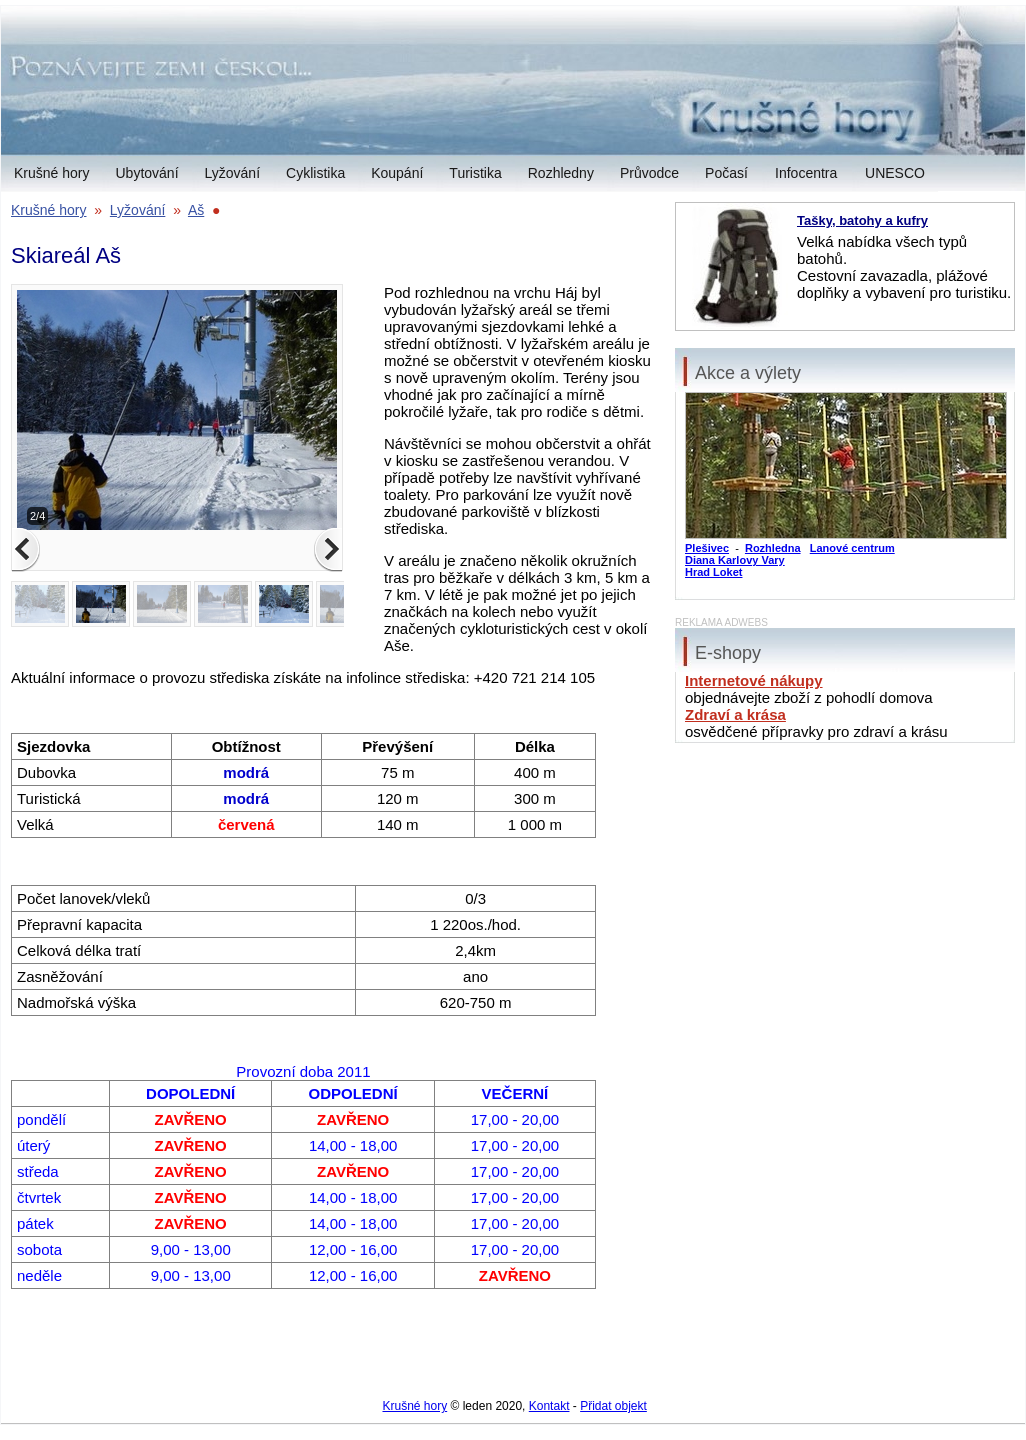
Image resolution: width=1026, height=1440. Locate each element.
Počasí (726, 173)
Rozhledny (561, 173)
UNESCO (895, 173)
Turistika (475, 173)
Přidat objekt (613, 1406)
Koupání (397, 173)
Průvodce (649, 173)
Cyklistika (315, 173)
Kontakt (549, 1406)
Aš (196, 210)
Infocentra (806, 173)
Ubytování (146, 173)
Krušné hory (51, 173)
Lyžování (233, 173)
